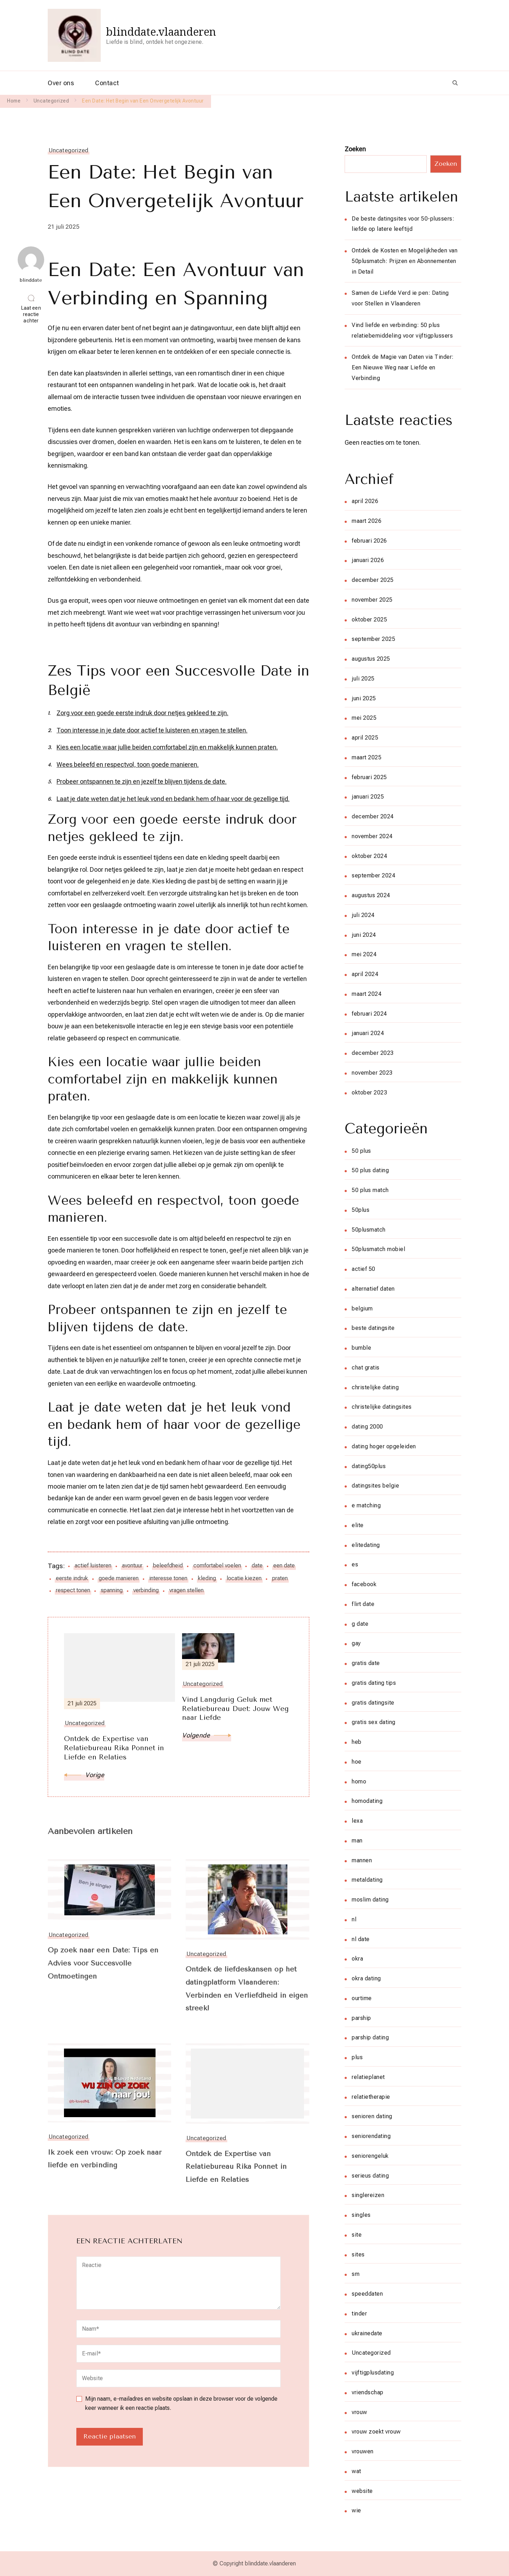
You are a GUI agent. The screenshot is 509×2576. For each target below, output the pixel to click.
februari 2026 (369, 540)
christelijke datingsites (382, 1406)
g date (360, 1623)
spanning (112, 1590)
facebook (364, 1584)
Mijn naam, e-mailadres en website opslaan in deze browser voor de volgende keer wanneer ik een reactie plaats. (181, 2404)
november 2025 (372, 599)
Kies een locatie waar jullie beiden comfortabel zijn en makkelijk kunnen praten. (167, 747)
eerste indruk (72, 1578)
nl (354, 1919)
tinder (359, 2313)
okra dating (366, 1978)
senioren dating (372, 2116)
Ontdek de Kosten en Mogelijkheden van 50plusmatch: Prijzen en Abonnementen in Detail (404, 261)
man (357, 1840)
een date (284, 1565)
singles (361, 2215)
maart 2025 (366, 757)
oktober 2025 (369, 619)
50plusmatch (369, 1229)
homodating (367, 1801)
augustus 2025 (371, 658)
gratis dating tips (374, 1683)
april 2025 (365, 737)
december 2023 (373, 1053)
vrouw (359, 2412)
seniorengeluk (370, 2155)
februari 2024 (369, 1013)
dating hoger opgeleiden (384, 1446)
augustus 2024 (371, 895)
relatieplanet (368, 2077)
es (355, 1564)
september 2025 (373, 639)
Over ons (61, 83)
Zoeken (355, 149)
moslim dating (370, 1899)
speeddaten (367, 2293)
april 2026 (365, 501)
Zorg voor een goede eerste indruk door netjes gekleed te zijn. (142, 713)
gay (356, 1643)
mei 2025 (364, 717)
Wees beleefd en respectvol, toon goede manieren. (128, 764)
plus (357, 2057)
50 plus (361, 1150)
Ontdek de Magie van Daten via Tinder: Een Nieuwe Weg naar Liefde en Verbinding (403, 367)
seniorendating (371, 2136)
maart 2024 (366, 994)
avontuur (132, 1565)
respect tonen (73, 1590)
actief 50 (363, 1269)
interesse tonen (168, 1578)
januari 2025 (368, 796)
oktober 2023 (369, 1092)
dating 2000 (367, 1426)
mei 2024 (364, 954)
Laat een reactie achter (32, 314)
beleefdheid (168, 1565)
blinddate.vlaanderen (161, 32)
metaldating (367, 1879)
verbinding (146, 1590)
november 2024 (372, 836)
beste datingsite (373, 1328)
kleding (207, 1578)
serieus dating (370, 2175)
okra (357, 1958)
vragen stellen (186, 1590)
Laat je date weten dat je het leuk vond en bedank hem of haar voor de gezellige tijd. (173, 798)
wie (356, 2510)
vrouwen (363, 2451)
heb (357, 1742)
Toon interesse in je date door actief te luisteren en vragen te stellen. (152, 730)
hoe (357, 1761)
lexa (357, 1820)
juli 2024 (363, 915)
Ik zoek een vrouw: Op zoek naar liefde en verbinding (106, 2160)
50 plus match (370, 1190)
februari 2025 (369, 777)
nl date (361, 1939)
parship (361, 2018)
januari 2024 (368, 1033)
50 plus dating (370, 1170)
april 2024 (365, 974)
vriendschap (368, 2392)
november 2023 (372, 1072)
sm (355, 2274)
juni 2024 (364, 934)
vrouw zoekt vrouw (376, 2431)
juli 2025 (363, 678)
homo (359, 1781)
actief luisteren (93, 1565)
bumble (361, 1347)
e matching (366, 1505)
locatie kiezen (244, 1578)
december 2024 (373, 816)
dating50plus (369, 1466)
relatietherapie (371, 2096)
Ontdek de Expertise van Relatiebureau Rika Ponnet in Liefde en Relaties (238, 2168)
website (362, 2491)
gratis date (366, 1663)
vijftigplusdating (373, 2372)
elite (358, 1525)
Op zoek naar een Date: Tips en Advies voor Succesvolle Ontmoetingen (105, 1964)
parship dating (370, 2037)
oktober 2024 (369, 856)
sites (358, 2254)
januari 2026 (368, 560)
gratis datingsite (373, 1702)
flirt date (363, 1604)
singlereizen (368, 2195)
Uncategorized (68, 150)
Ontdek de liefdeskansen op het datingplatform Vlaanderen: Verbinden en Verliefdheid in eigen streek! (242, 1989)
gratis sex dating (374, 1722)
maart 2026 (366, 521)
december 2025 (373, 580)
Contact (107, 83)
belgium (362, 1308)
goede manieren (119, 1578)
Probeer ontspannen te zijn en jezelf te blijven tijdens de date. (142, 781)
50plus (360, 1210)
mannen (362, 1860)
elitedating (366, 1545)
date (257, 1565)
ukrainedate (367, 2333)
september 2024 (373, 875)
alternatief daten (373, 1288)
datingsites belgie (375, 1485)
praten (280, 1578)
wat (356, 2471)
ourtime (362, 1998)
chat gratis (366, 1367)
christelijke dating (375, 1387)
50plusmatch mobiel (378, 1249)
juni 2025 (364, 698)
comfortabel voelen (217, 1565)
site (357, 2234)
